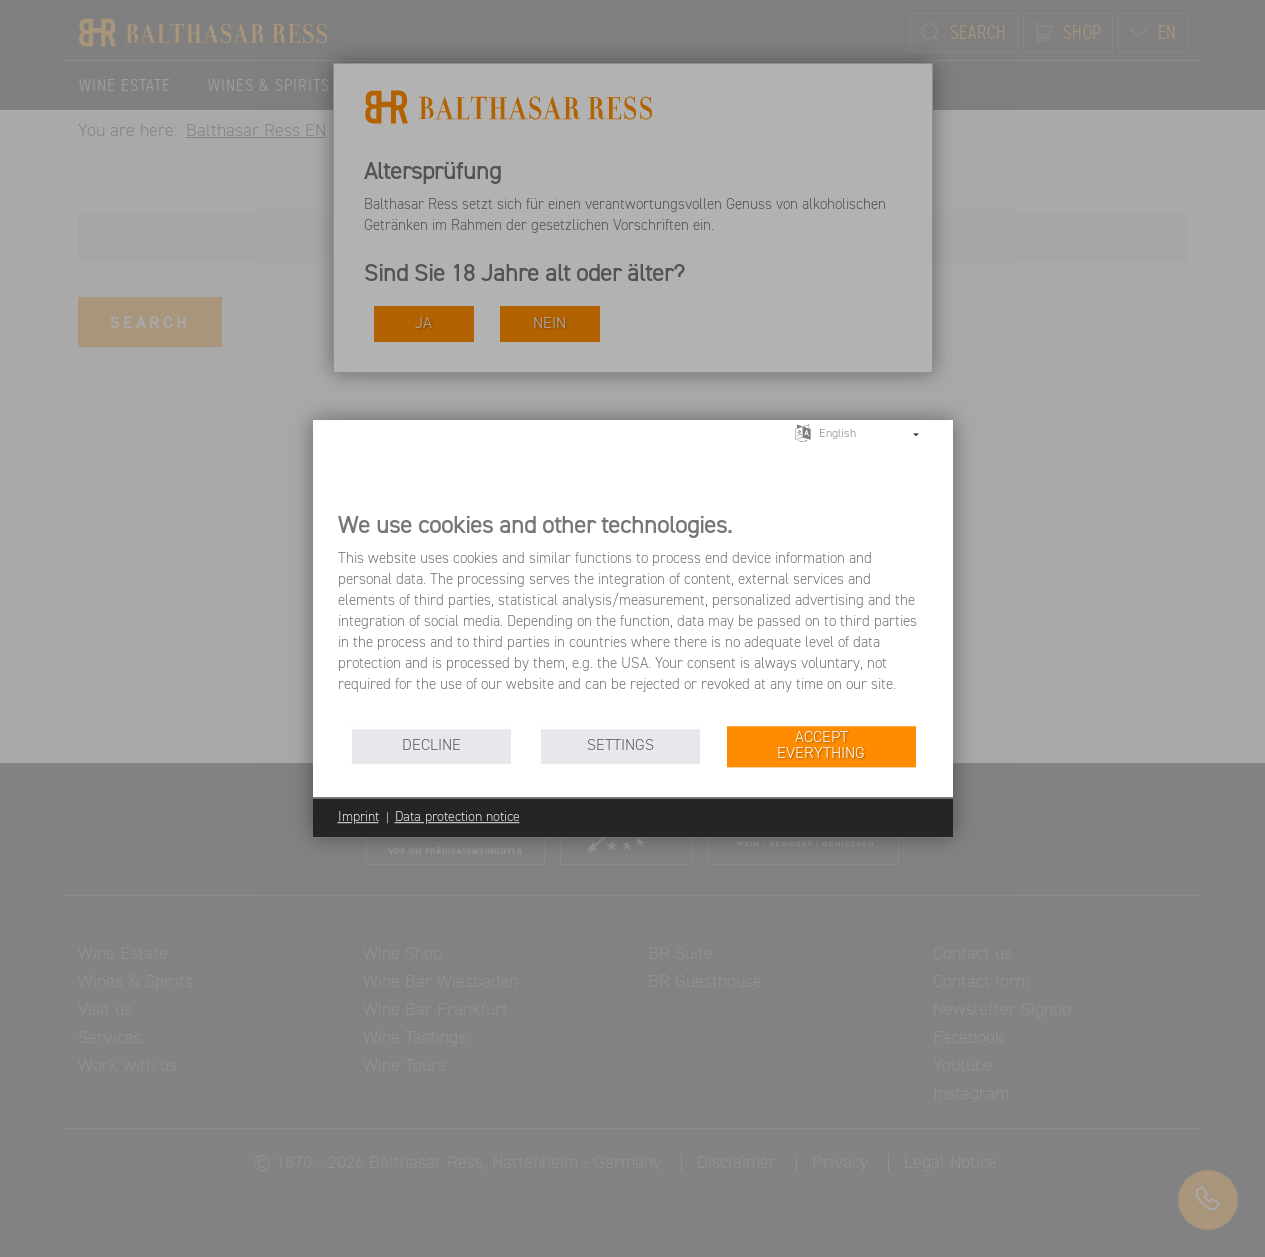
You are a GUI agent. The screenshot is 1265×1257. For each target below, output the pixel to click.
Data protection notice (457, 817)
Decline (431, 745)
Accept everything (821, 745)
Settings (620, 745)
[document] (633, 617)
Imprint (358, 817)
